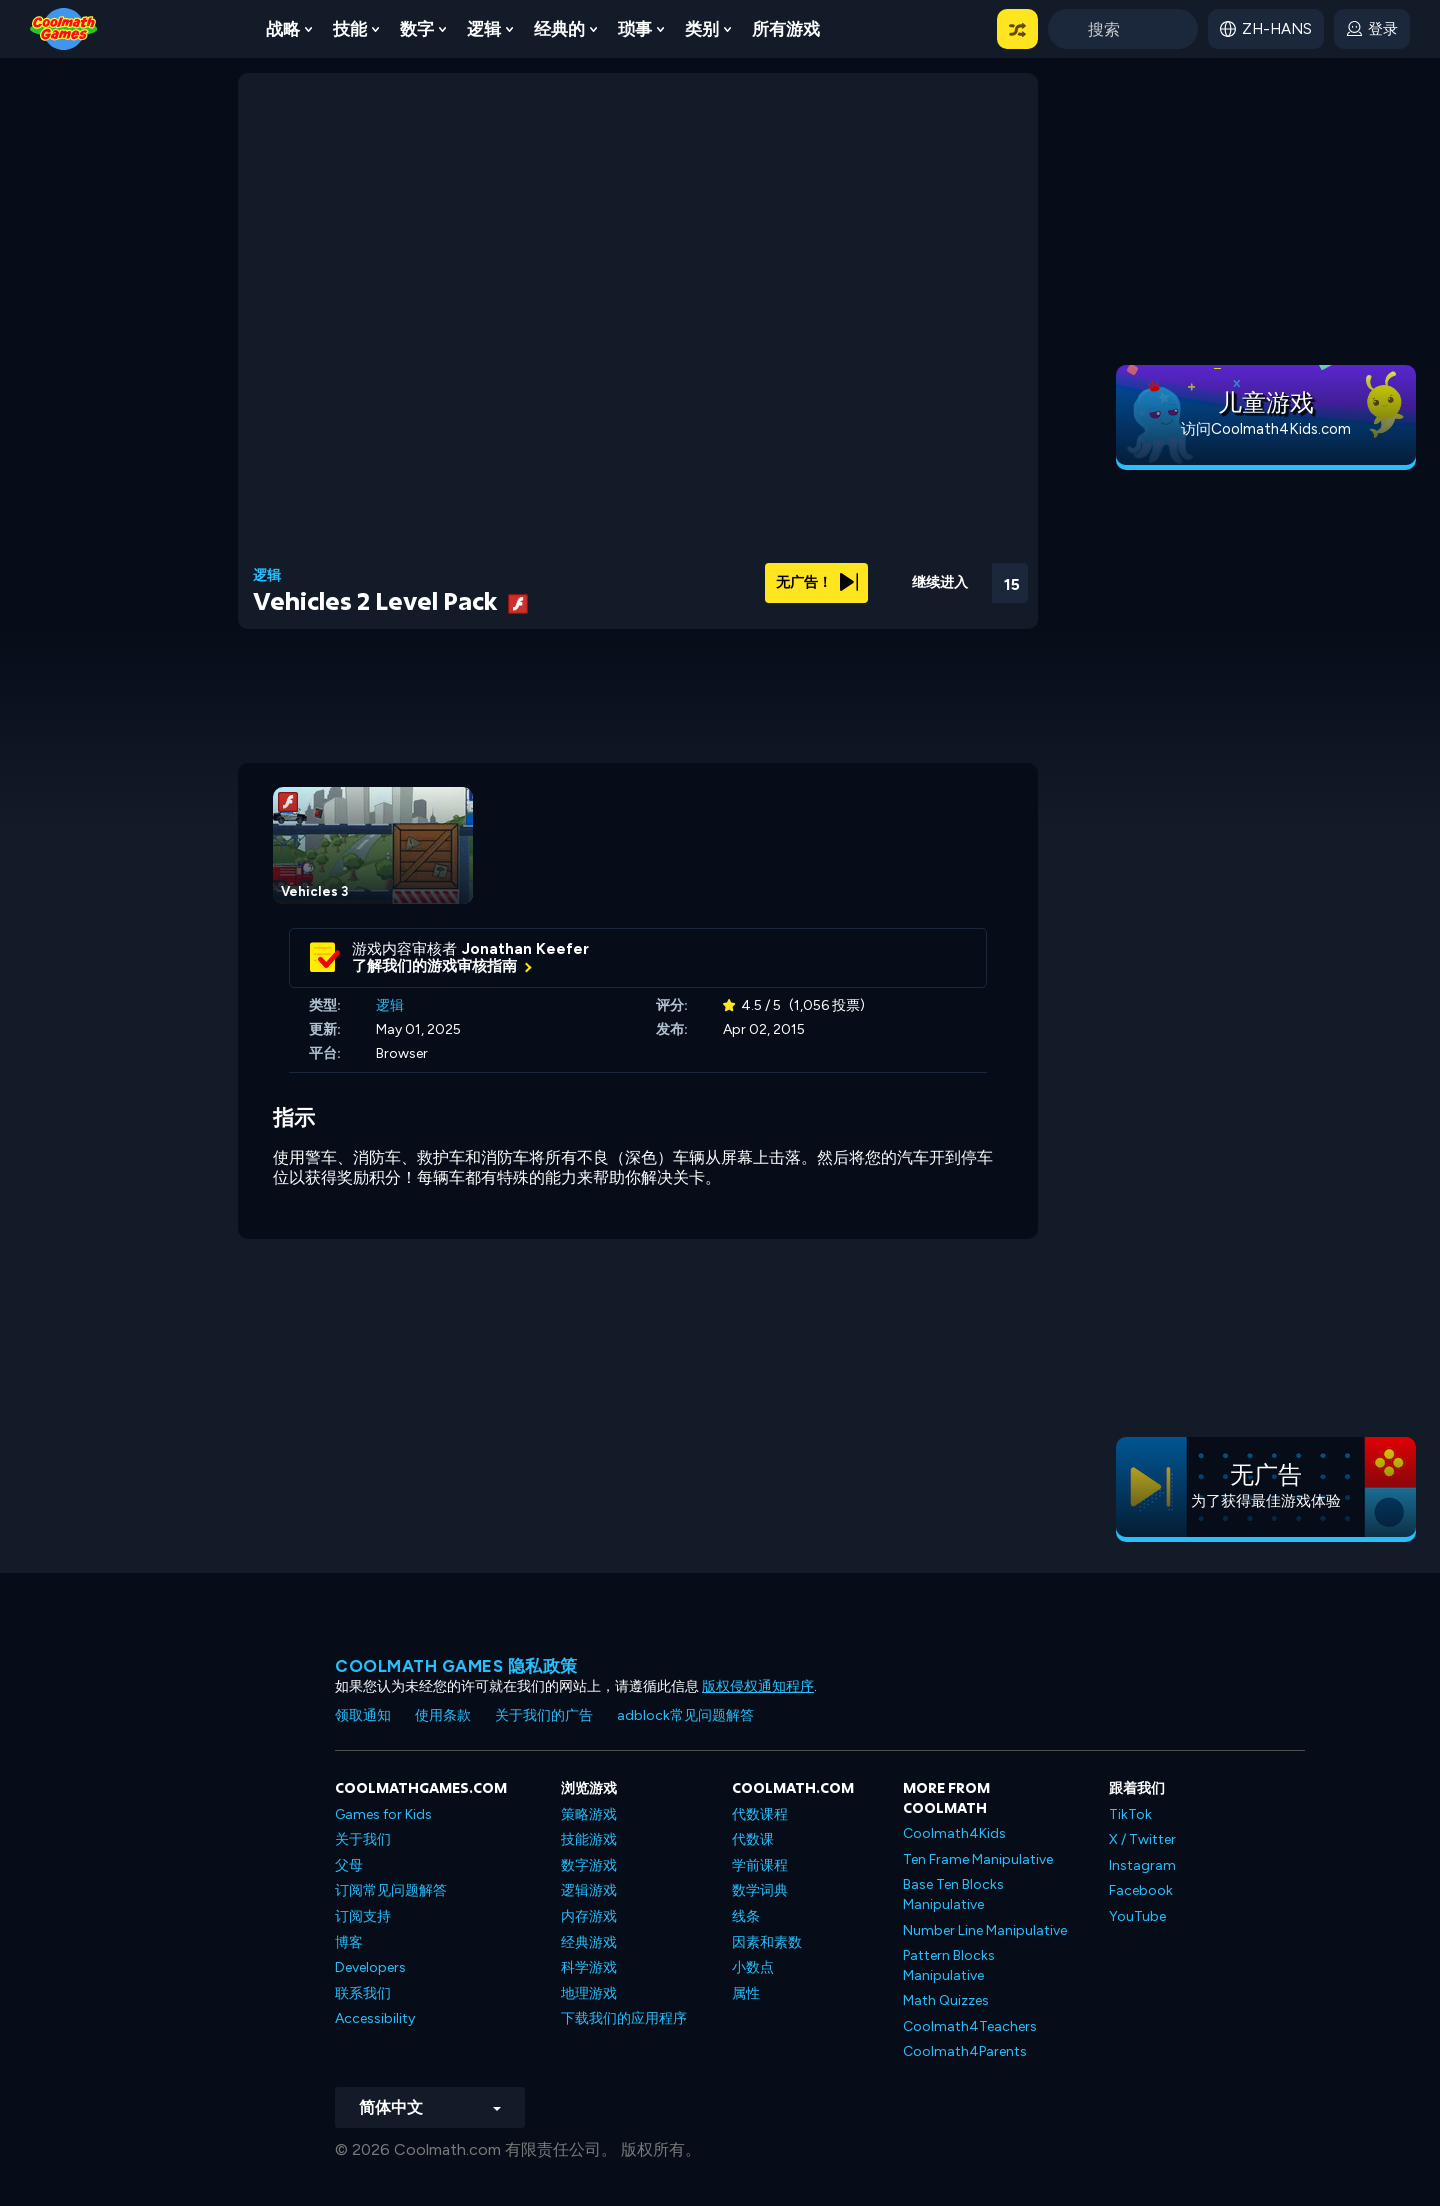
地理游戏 (589, 1993)
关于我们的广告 (544, 1715)
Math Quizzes (946, 2000)
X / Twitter (1142, 1839)
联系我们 (363, 1993)
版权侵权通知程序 (758, 1686)
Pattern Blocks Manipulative (949, 1965)
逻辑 (484, 29)
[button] (1017, 29)
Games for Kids (383, 1814)
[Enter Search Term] (1123, 29)
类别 (702, 29)
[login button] (1372, 29)
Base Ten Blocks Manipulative (953, 1894)
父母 (349, 1865)
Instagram (1142, 1865)
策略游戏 (589, 1814)
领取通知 (363, 1715)
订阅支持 (363, 1916)
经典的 (559, 29)
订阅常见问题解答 (391, 1890)
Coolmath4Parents (965, 2051)
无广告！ (817, 582)
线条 (746, 1916)
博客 (349, 1942)
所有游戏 (786, 29)
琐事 (635, 29)
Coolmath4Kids (954, 1833)
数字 (417, 29)
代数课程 (760, 1814)
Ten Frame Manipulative (978, 1859)
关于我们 (363, 1839)
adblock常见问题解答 (685, 1715)
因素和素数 (767, 1942)
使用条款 (443, 1715)
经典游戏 (589, 1942)
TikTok (1130, 1814)
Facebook (1141, 1890)
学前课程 (760, 1865)
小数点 (753, 1967)
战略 (283, 29)
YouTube (1137, 1916)
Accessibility (375, 2018)
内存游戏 (589, 1916)
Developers (370, 1967)
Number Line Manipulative (985, 1930)
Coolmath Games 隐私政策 (456, 1666)
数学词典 (760, 1890)
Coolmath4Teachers (970, 2026)
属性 (746, 1993)
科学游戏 (589, 1967)
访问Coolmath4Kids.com (1266, 429)
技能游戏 (589, 1839)
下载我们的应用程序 (624, 2018)
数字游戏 (589, 1865)
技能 (350, 29)
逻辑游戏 (589, 1890)
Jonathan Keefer (525, 949)
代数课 (753, 1839)
